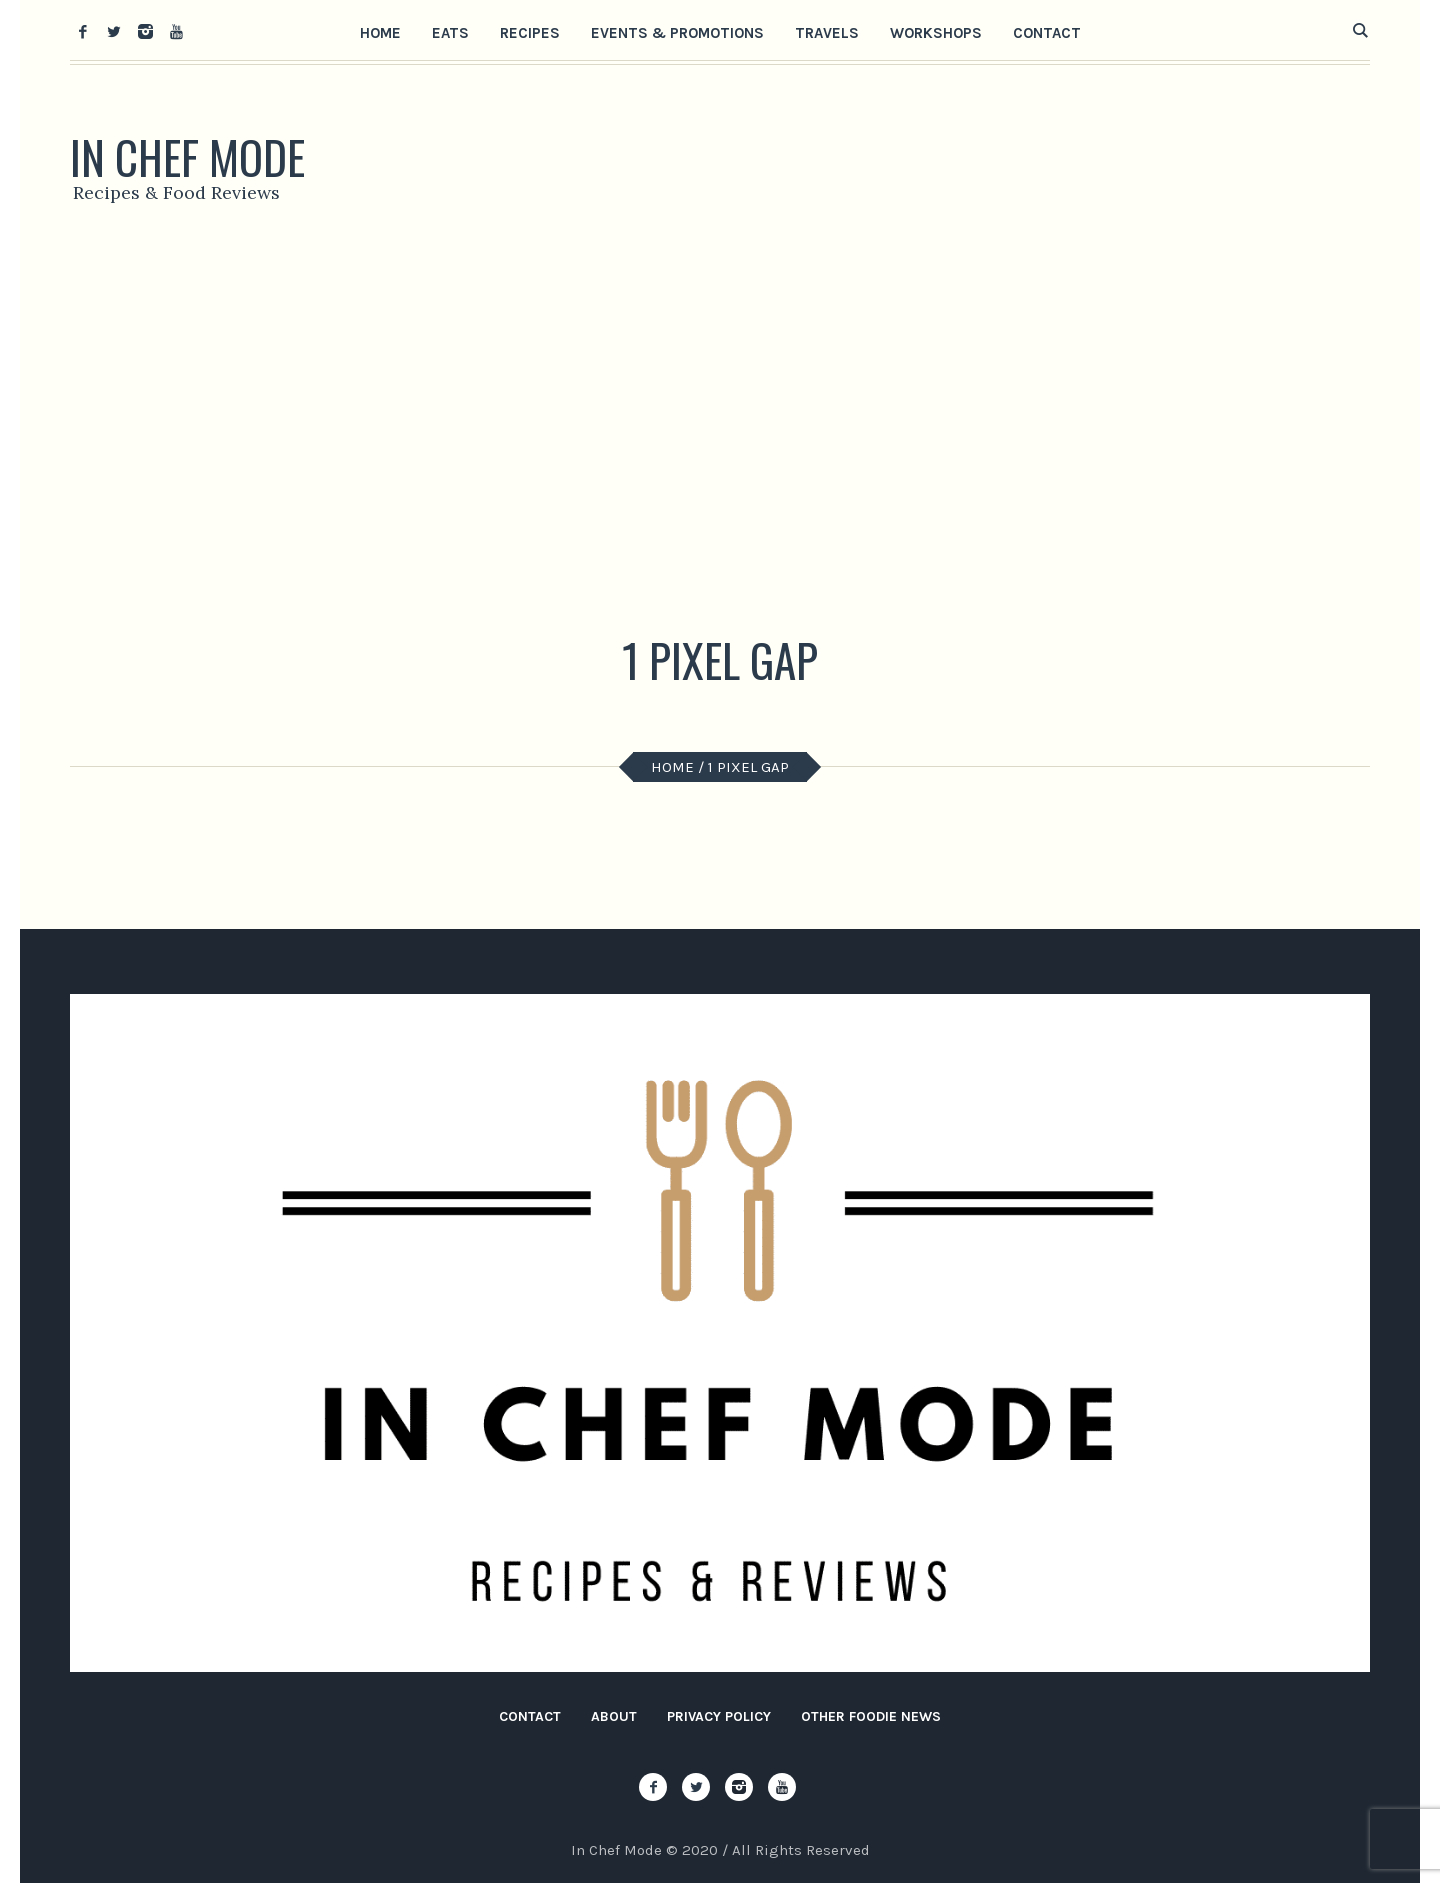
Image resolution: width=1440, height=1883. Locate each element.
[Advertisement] (720, 425)
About (614, 1716)
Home (672, 767)
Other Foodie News (871, 1716)
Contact (530, 1716)
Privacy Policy (719, 1716)
